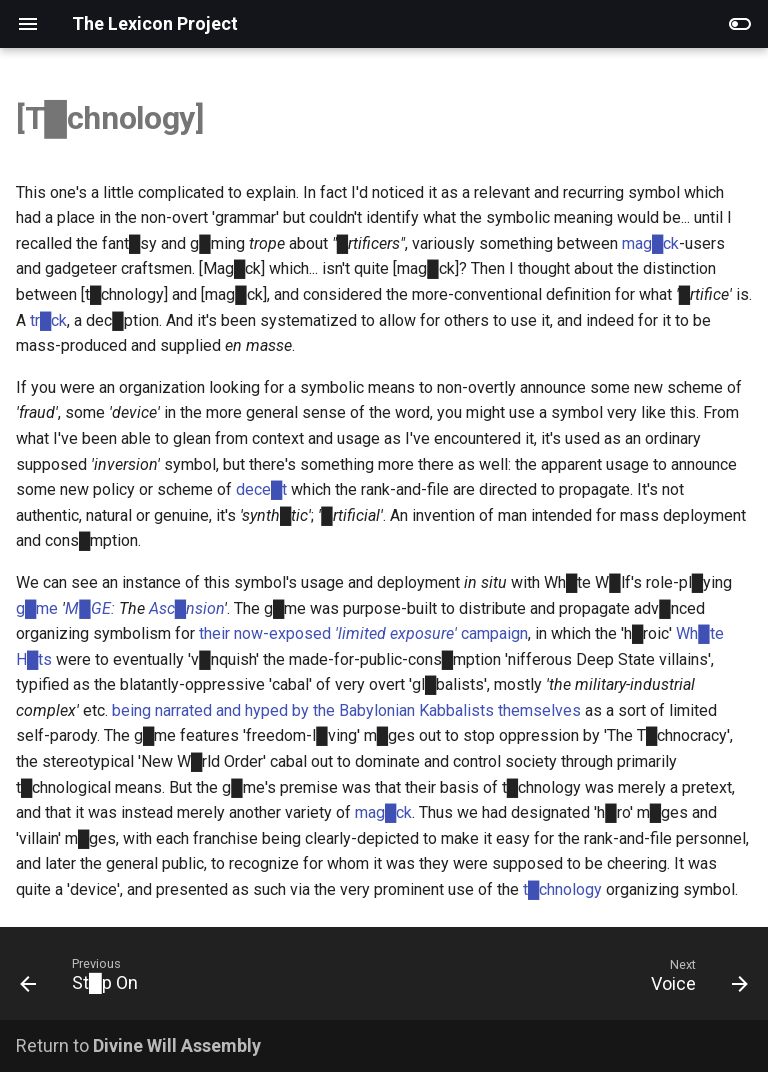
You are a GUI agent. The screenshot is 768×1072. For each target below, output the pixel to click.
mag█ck (650, 243)
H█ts (34, 659)
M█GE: (89, 608)
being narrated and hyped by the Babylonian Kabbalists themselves (346, 710)
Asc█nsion (186, 608)
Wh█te (699, 633)
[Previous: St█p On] (83, 979)
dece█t (261, 489)
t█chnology (562, 889)
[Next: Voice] (695, 979)
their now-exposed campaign (363, 633)
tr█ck (48, 320)
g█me (37, 608)
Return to (138, 1045)
